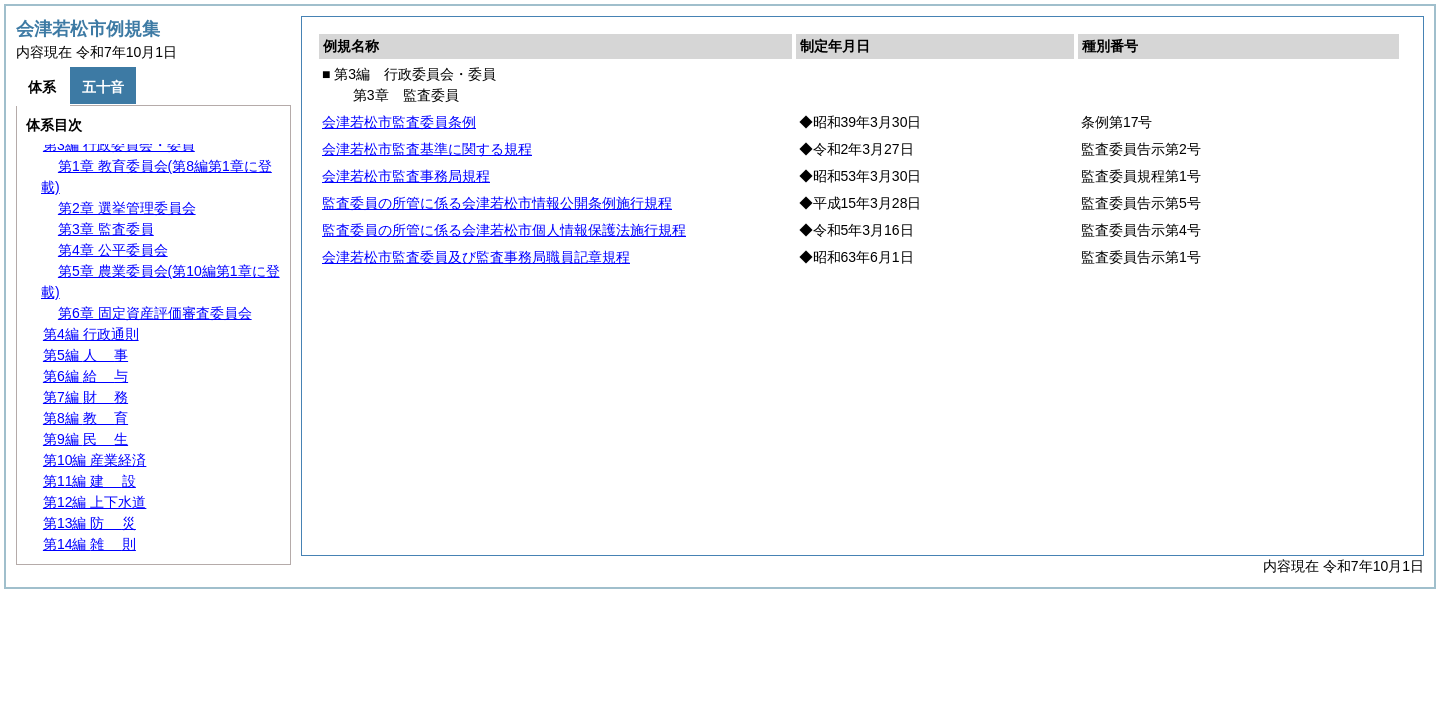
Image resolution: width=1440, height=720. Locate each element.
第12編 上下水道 (94, 502)
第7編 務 (85, 397)
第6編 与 (85, 376)
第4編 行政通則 (91, 334)
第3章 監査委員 (106, 229)
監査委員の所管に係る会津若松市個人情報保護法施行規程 (504, 230)
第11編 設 (89, 481)
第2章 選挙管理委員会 (127, 208)
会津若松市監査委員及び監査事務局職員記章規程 (476, 257)
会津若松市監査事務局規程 (406, 176)
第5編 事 (85, 355)
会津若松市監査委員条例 (399, 122)
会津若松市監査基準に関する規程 (427, 149)
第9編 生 (85, 439)
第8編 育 (85, 418)
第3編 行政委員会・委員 (119, 145)
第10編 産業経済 (94, 460)
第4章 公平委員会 (113, 250)
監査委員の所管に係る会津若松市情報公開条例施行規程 (497, 203)
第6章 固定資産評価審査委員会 (155, 313)
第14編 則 (89, 544)
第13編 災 (89, 523)
